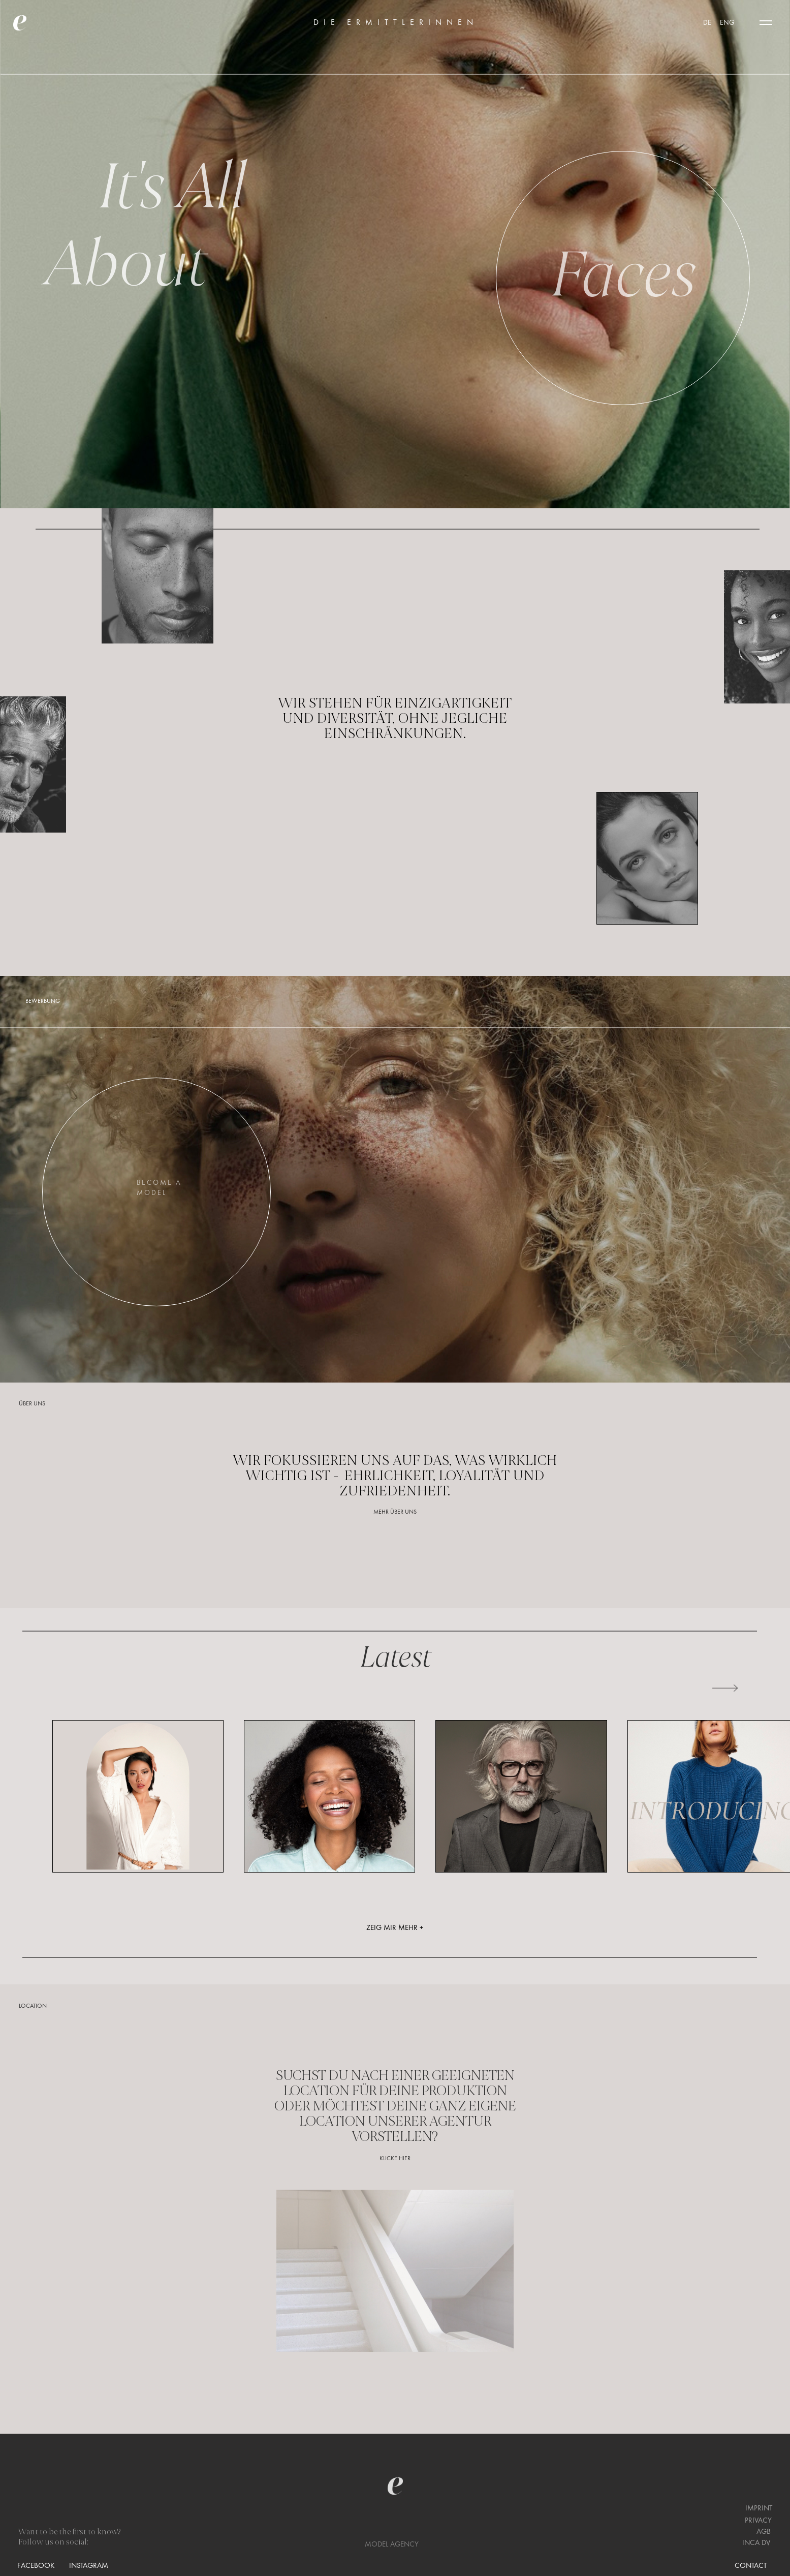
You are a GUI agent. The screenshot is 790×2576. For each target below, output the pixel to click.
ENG (727, 22)
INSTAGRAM (88, 2566)
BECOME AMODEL (159, 1188)
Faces (623, 273)
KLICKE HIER (395, 2159)
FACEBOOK (36, 2566)
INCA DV (756, 2543)
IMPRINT (758, 2508)
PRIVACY (758, 2520)
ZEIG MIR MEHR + (395, 1928)
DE (708, 22)
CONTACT (751, 2566)
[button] (765, 23)
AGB (763, 2531)
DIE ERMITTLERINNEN (395, 23)
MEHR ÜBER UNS (395, 1512)
